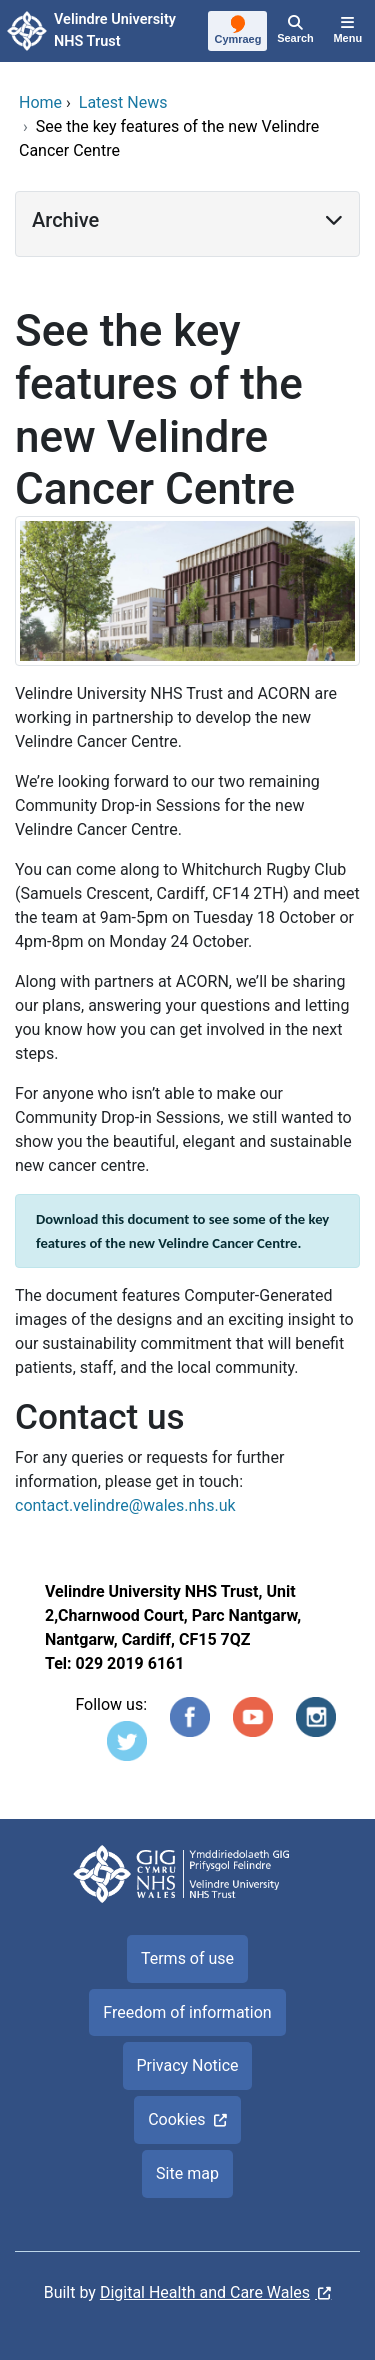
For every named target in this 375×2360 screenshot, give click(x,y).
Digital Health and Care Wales (205, 2292)
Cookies (176, 2119)
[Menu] (348, 31)
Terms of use (187, 1958)
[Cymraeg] (238, 32)
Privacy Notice (187, 2065)
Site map (187, 2173)
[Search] (295, 31)
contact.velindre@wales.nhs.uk (125, 1505)
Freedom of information (187, 2012)
